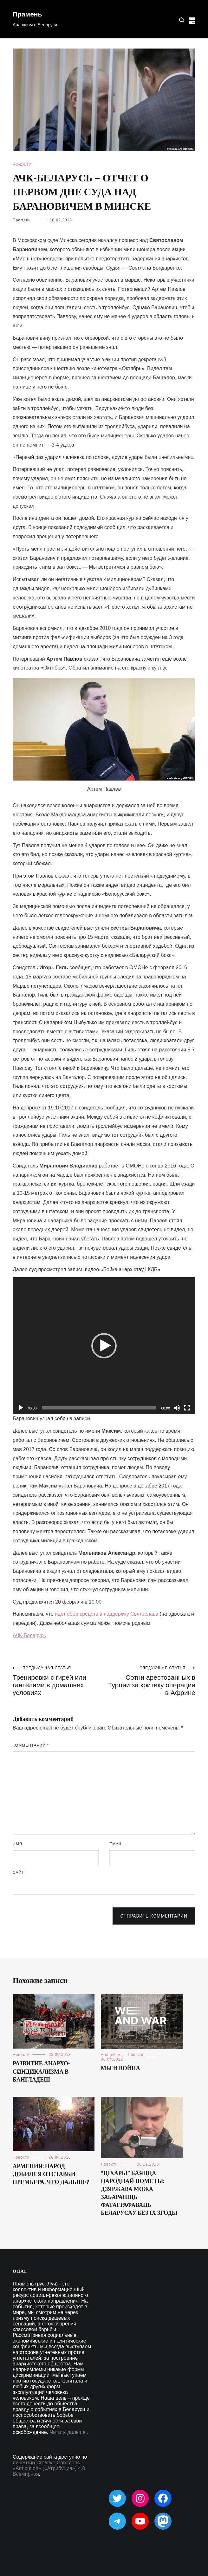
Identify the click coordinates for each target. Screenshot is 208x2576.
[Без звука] (177, 1408)
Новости (22, 164)
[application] (104, 1345)
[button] (104, 1345)
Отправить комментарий (153, 1916)
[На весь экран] (187, 1408)
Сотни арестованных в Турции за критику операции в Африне (149, 1681)
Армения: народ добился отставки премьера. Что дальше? (51, 2174)
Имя (17, 1844)
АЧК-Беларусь (29, 1635)
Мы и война (120, 2068)
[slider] (99, 1407)
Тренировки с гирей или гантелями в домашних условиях (58, 1681)
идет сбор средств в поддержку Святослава (106, 1614)
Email (115, 1844)
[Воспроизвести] (21, 1408)
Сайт (18, 1872)
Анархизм (110, 2055)
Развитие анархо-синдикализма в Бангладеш (41, 2071)
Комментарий (31, 1745)
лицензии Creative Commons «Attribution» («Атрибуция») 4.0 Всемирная (49, 2468)
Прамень (27, 14)
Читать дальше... (70, 2432)
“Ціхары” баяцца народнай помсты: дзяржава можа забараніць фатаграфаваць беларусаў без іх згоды (139, 2193)
